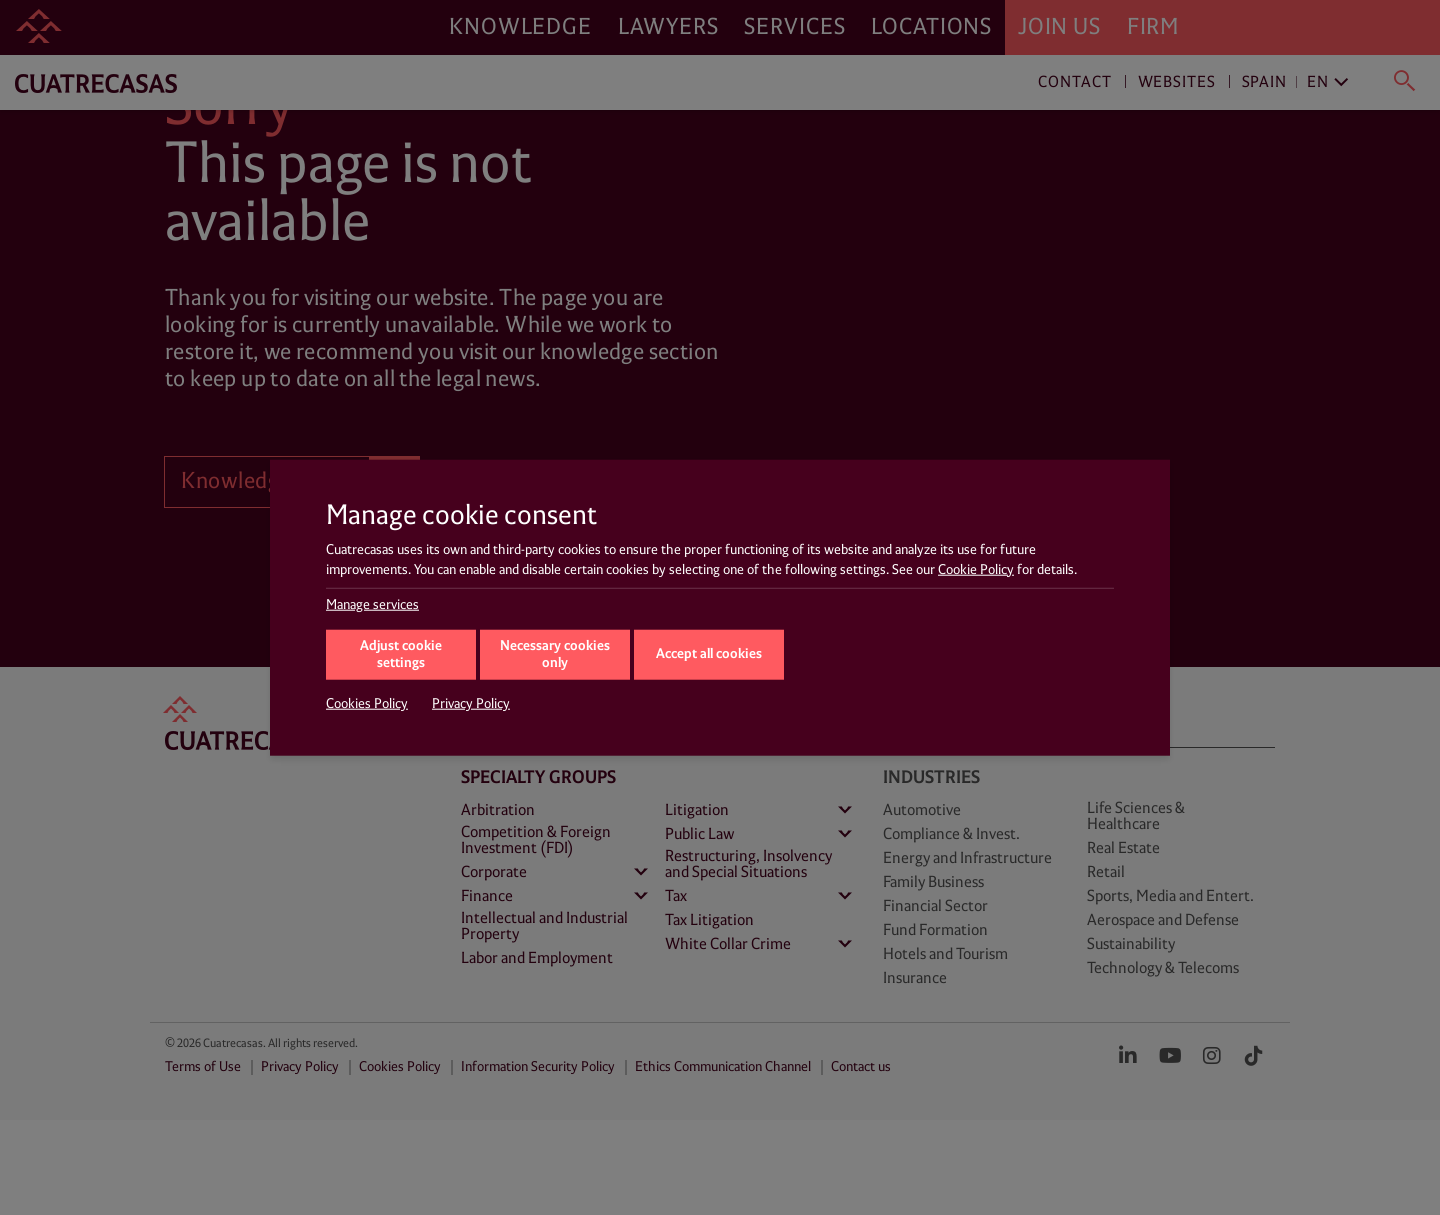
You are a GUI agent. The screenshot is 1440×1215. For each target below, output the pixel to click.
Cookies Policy (367, 704)
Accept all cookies (709, 653)
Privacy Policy (471, 704)
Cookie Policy (976, 569)
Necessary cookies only (555, 655)
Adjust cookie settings (401, 655)
